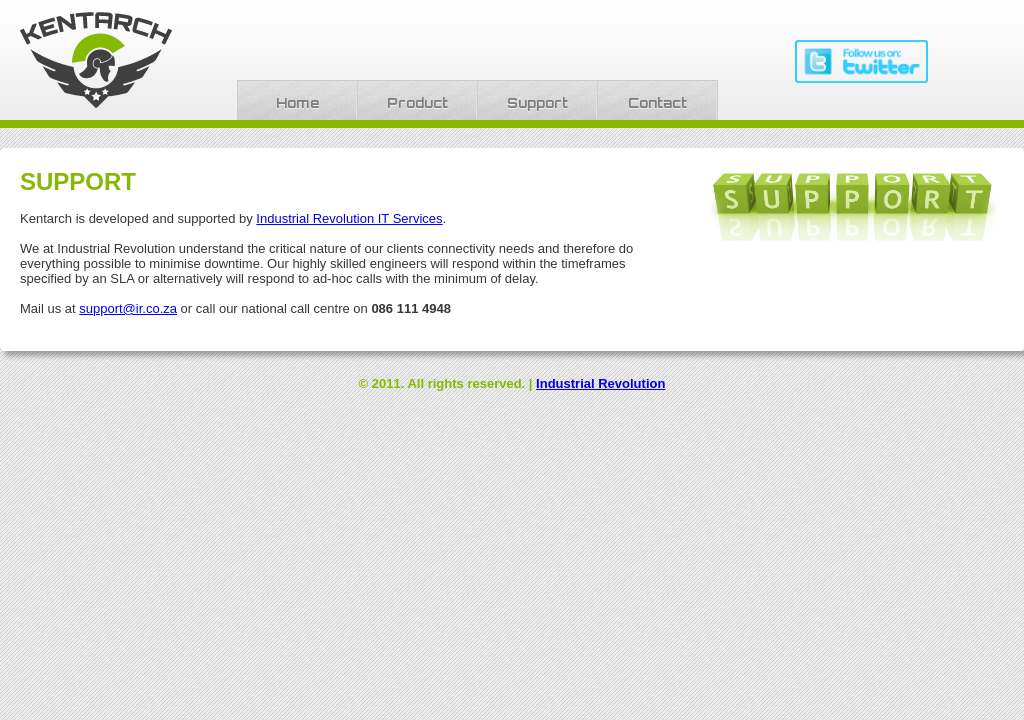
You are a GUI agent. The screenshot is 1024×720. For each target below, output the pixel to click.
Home (297, 103)
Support (537, 103)
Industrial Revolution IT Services (349, 218)
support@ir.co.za (128, 308)
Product (417, 103)
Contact (657, 103)
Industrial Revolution (600, 383)
